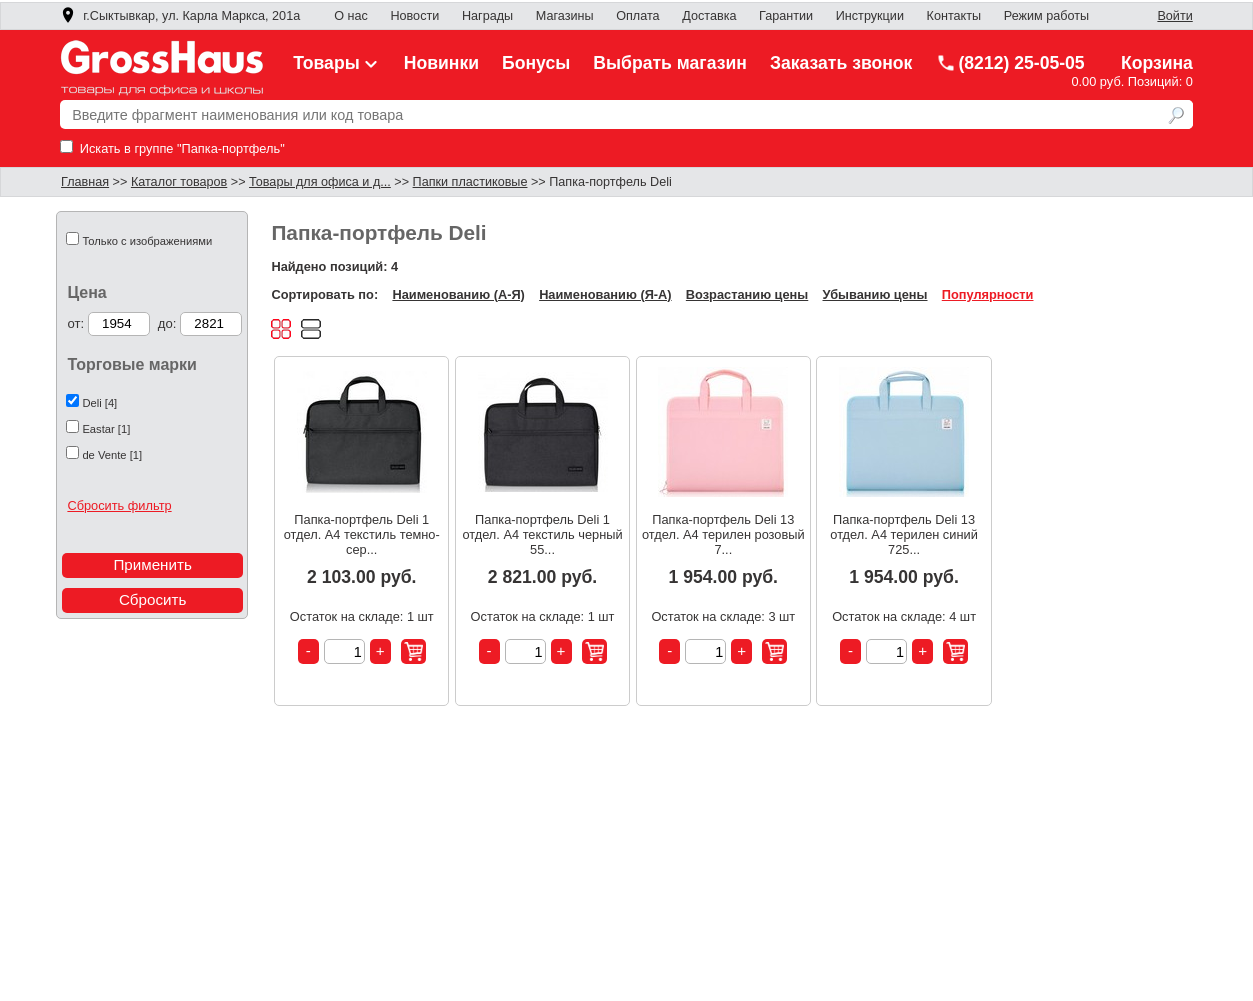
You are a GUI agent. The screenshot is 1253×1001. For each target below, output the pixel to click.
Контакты (954, 16)
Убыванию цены (875, 294)
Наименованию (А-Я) (458, 294)
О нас (351, 16)
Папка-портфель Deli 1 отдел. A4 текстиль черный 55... (542, 534)
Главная (85, 182)
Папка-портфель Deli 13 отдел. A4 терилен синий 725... (903, 534)
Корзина (1157, 63)
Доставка (709, 16)
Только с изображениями (147, 241)
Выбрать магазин (670, 63)
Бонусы (536, 63)
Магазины (565, 16)
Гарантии (786, 16)
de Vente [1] (112, 455)
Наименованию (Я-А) (605, 294)
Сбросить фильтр (119, 505)
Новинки (441, 63)
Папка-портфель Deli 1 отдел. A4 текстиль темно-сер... (362, 534)
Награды (487, 16)
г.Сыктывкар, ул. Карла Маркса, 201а (180, 16)
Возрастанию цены (747, 294)
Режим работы (1046, 16)
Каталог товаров (179, 182)
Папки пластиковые (470, 182)
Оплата (637, 16)
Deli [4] (99, 403)
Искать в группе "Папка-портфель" (172, 148)
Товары (337, 63)
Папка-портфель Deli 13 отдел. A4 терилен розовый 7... (723, 534)
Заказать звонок (841, 63)
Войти (1174, 16)
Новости (414, 16)
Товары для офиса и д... (320, 182)
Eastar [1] (106, 429)
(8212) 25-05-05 (1010, 63)
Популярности (988, 294)
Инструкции (870, 16)
